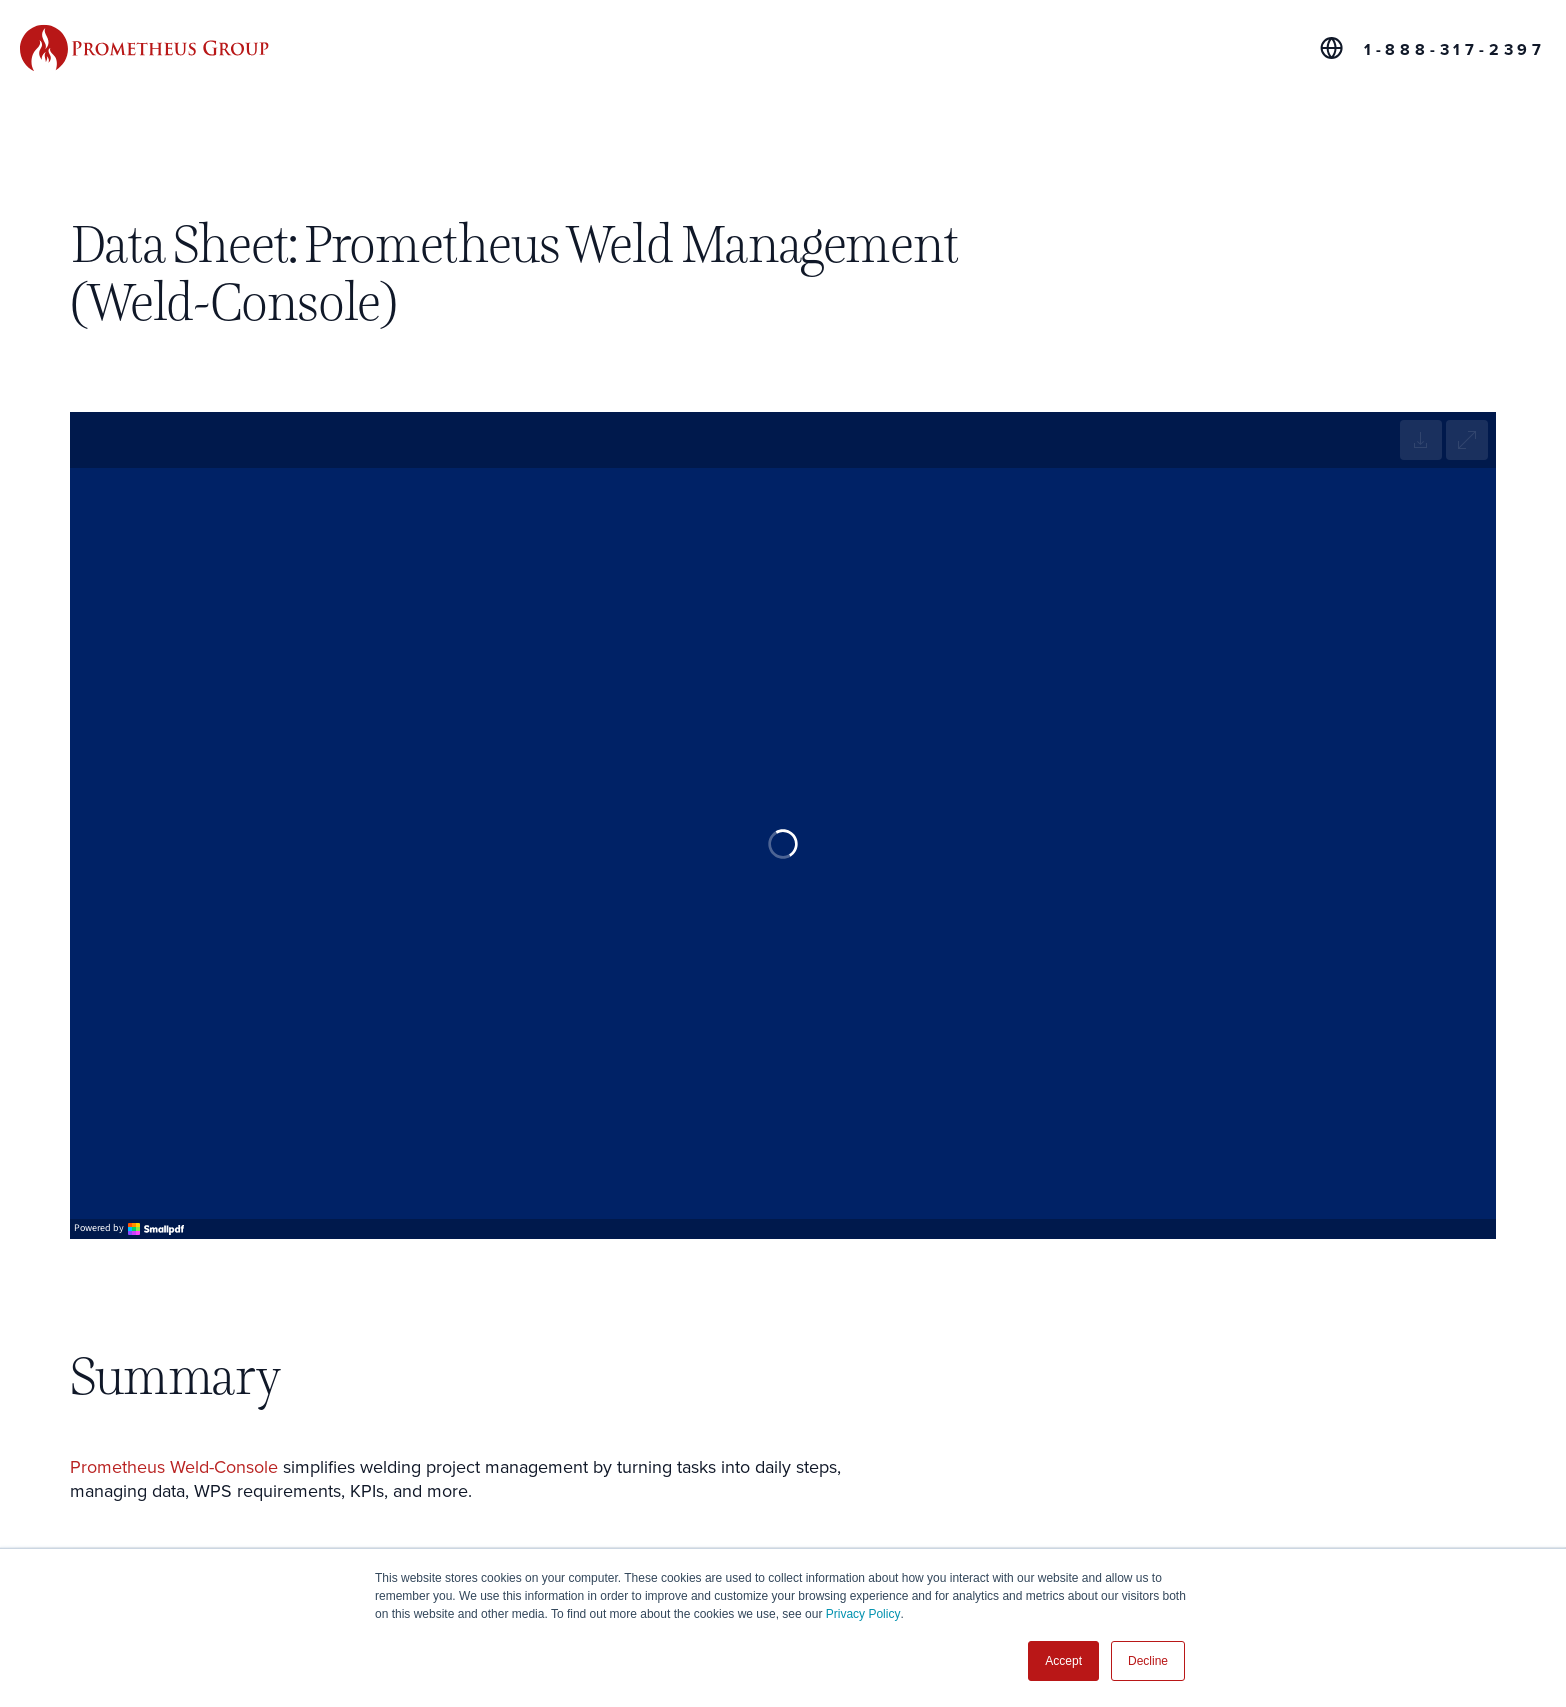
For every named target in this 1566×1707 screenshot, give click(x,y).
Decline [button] (1148, 1661)
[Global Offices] (1331, 48)
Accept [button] (1063, 1661)
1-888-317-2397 (1455, 50)
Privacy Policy (863, 1614)
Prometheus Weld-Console (174, 1467)
